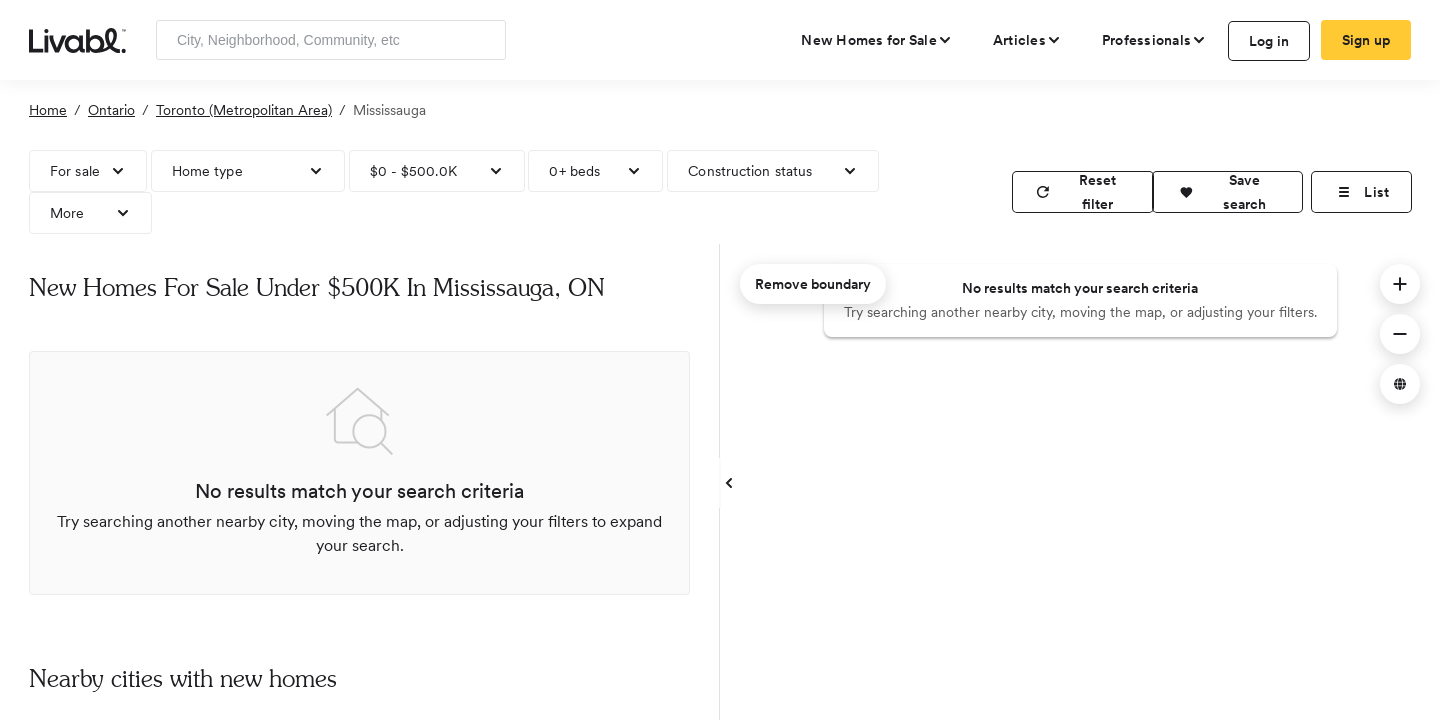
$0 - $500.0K (413, 171)
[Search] (483, 40)
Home (48, 110)
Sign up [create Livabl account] (1366, 40)
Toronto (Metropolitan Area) (244, 110)
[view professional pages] (1154, 40)
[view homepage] (77, 39)
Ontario (111, 110)
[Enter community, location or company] (331, 40)
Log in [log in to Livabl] (1269, 41)
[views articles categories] (1027, 40)
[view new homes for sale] (877, 40)
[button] (1227, 192)
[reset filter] (1083, 192)
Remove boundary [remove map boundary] (813, 284)
